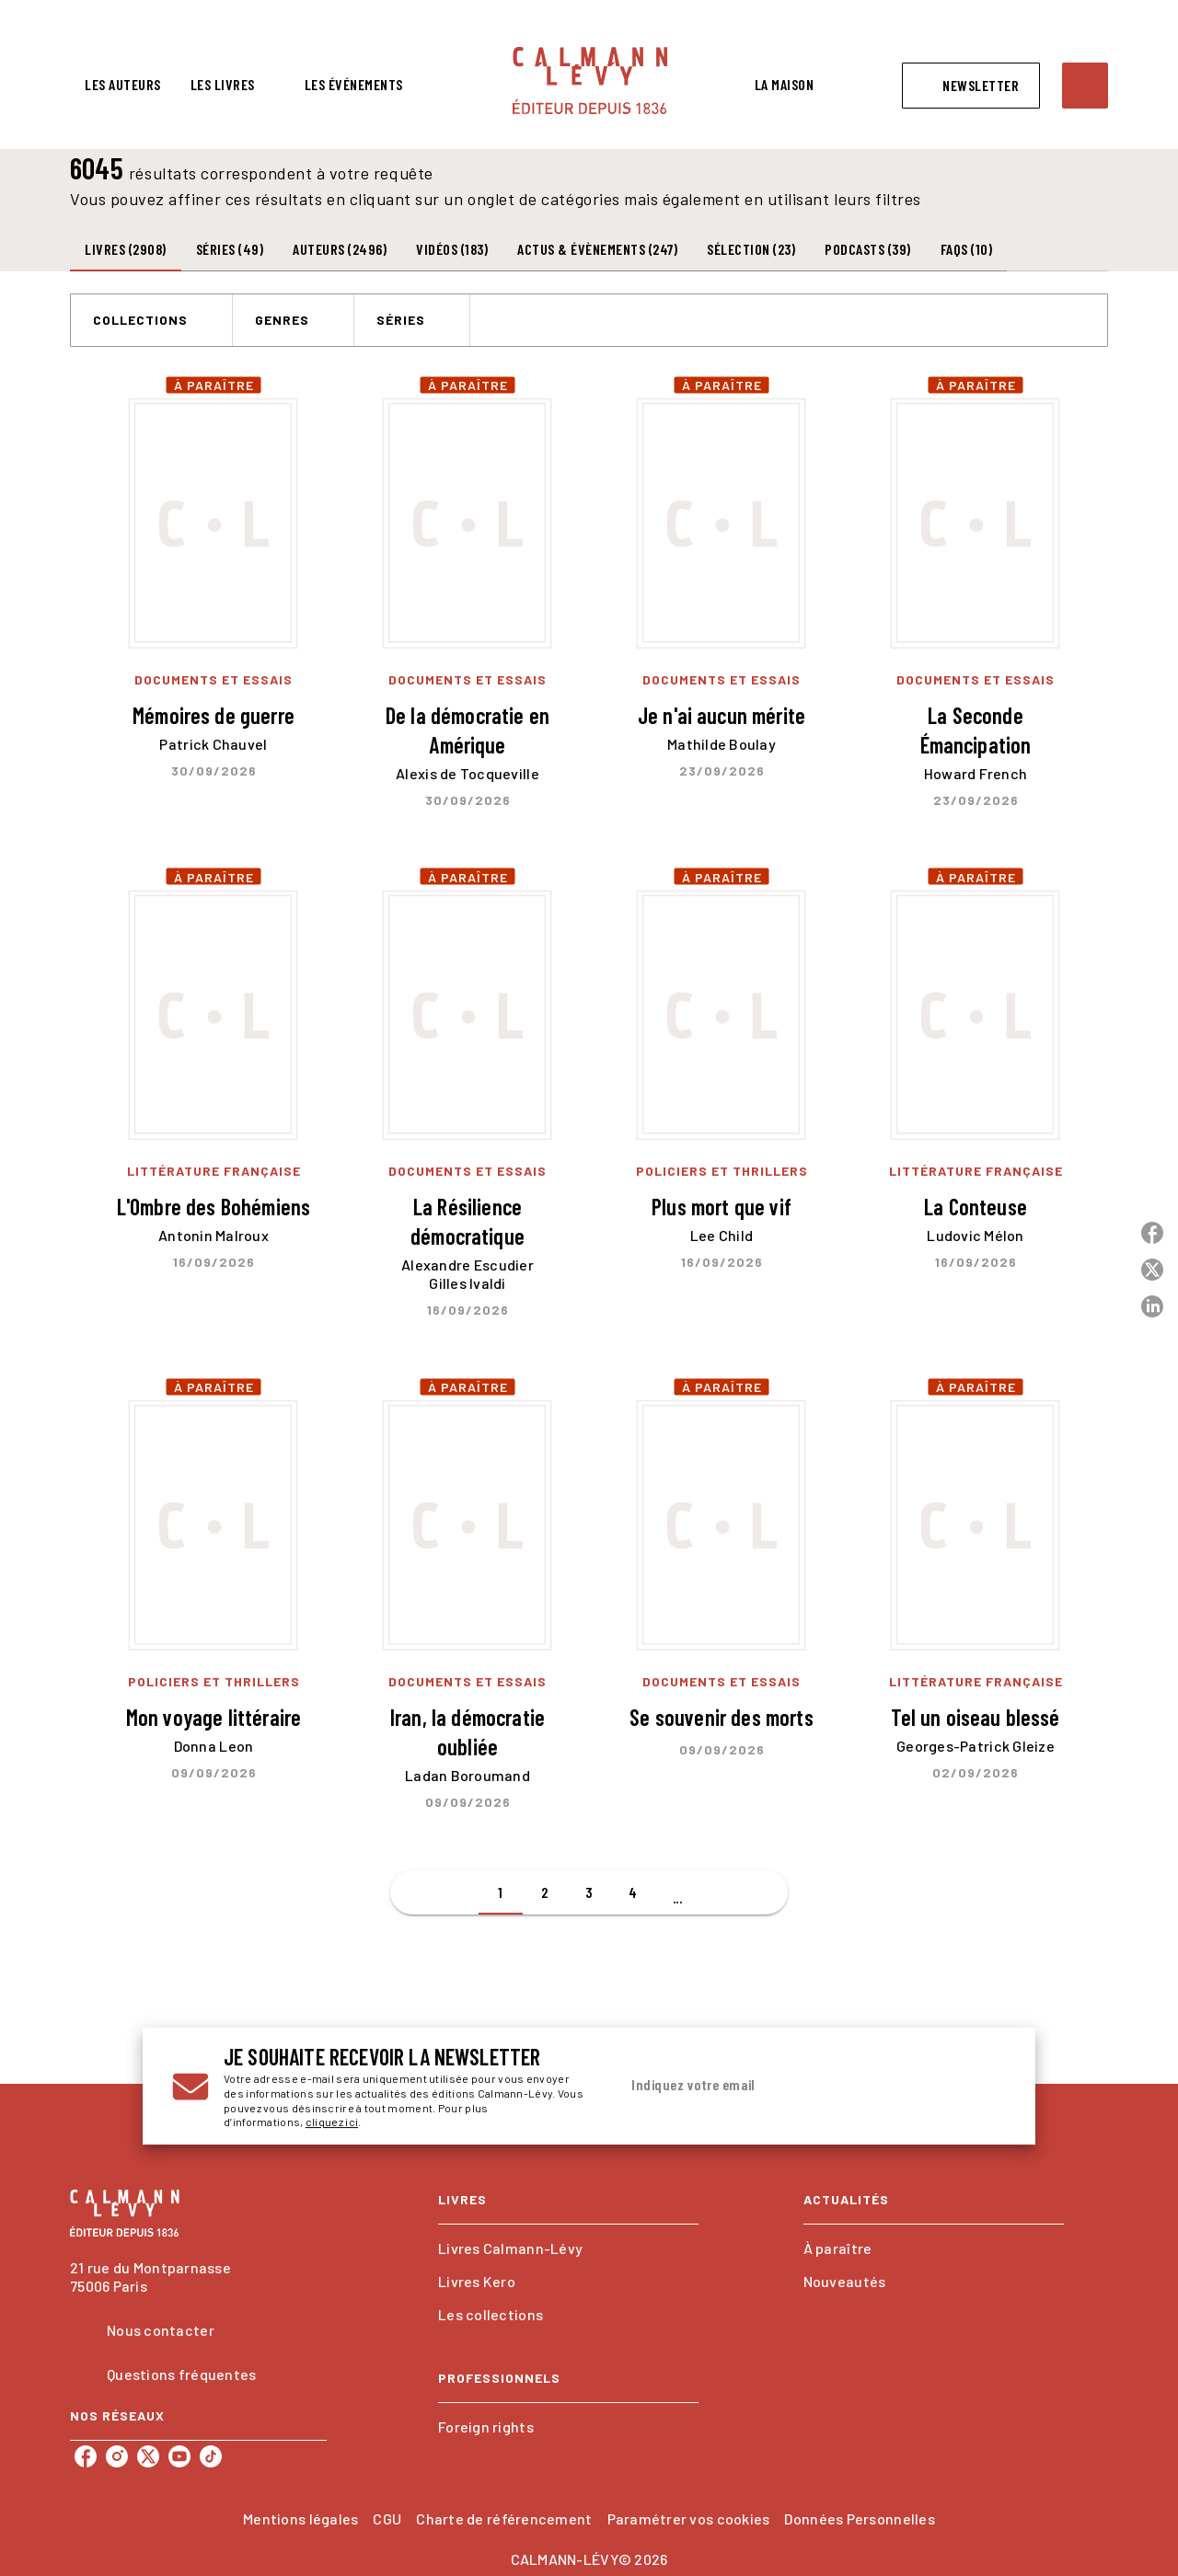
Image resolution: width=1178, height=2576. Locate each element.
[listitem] (85, 2456)
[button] (971, 86)
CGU (387, 2518)
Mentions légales (300, 2518)
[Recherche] (1085, 86)
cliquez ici (332, 2122)
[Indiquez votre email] (789, 2085)
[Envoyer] (984, 2086)
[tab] (123, 85)
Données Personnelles (859, 2518)
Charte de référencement (504, 2518)
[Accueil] (590, 80)
